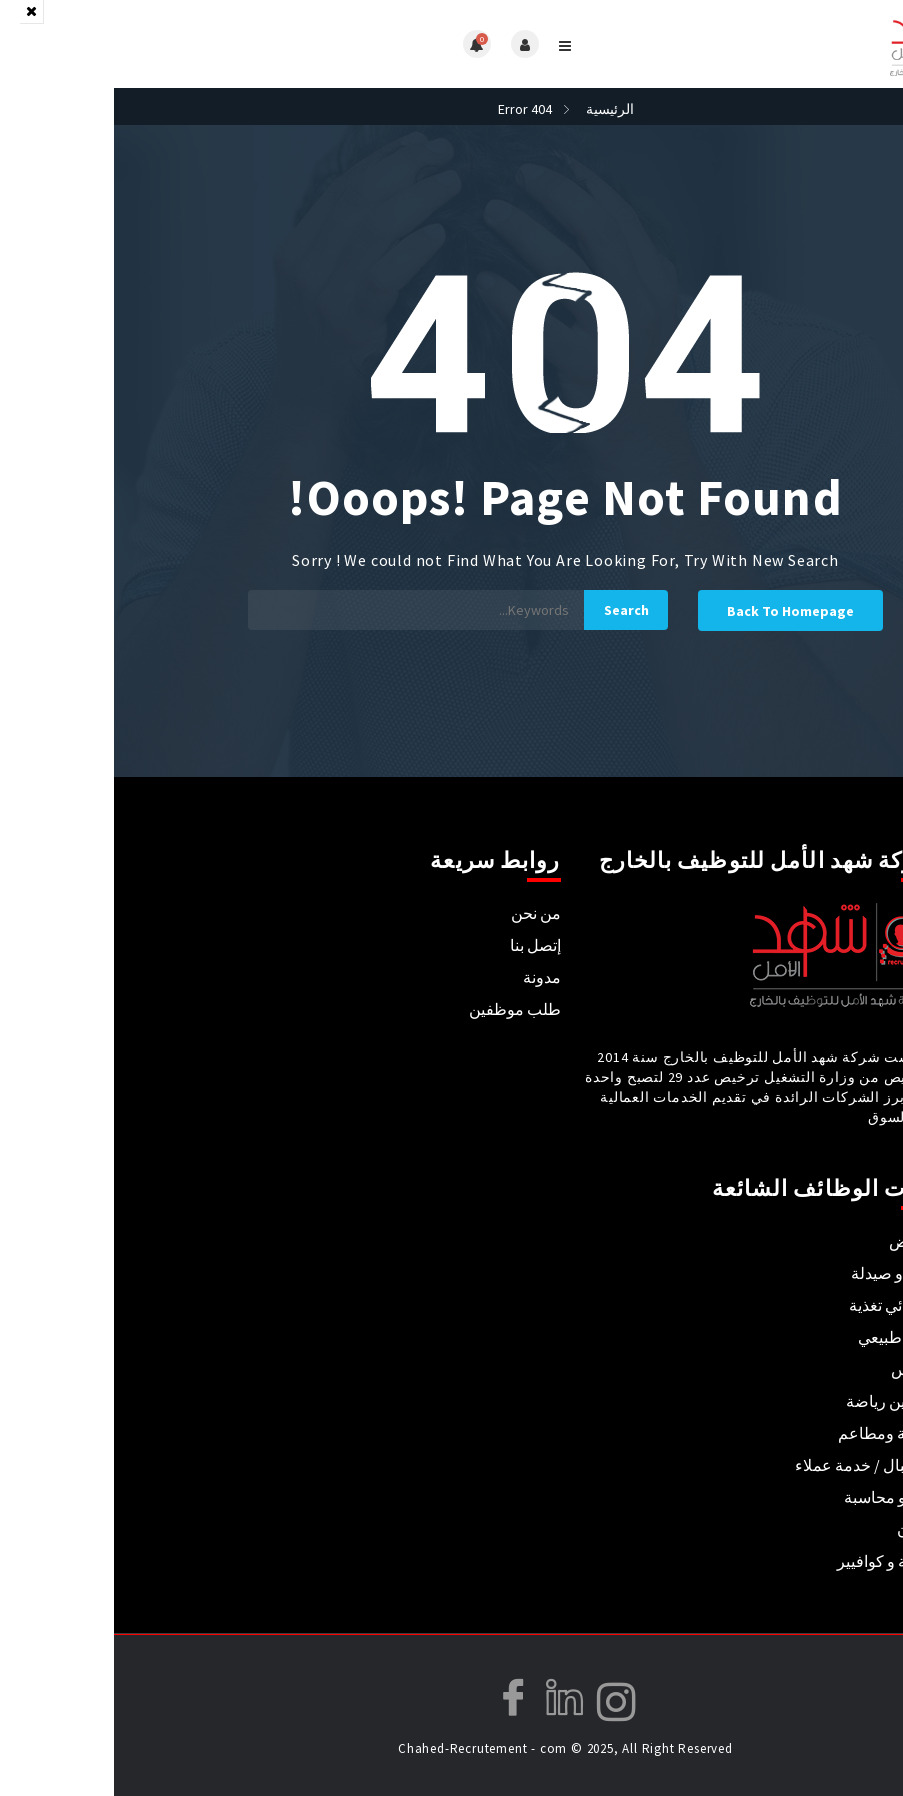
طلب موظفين (401, 1009)
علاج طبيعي (782, 1337)
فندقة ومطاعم (772, 1433)
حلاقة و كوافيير (772, 1561)
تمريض (798, 1241)
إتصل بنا (421, 945)
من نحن (422, 913)
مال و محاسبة (775, 1497)
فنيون (802, 1529)
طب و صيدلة (779, 1273)
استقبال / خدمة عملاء (751, 1465)
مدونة (428, 977)
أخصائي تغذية (778, 1305)
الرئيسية (496, 109)
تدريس (799, 1369)
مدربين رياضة (776, 1401)
